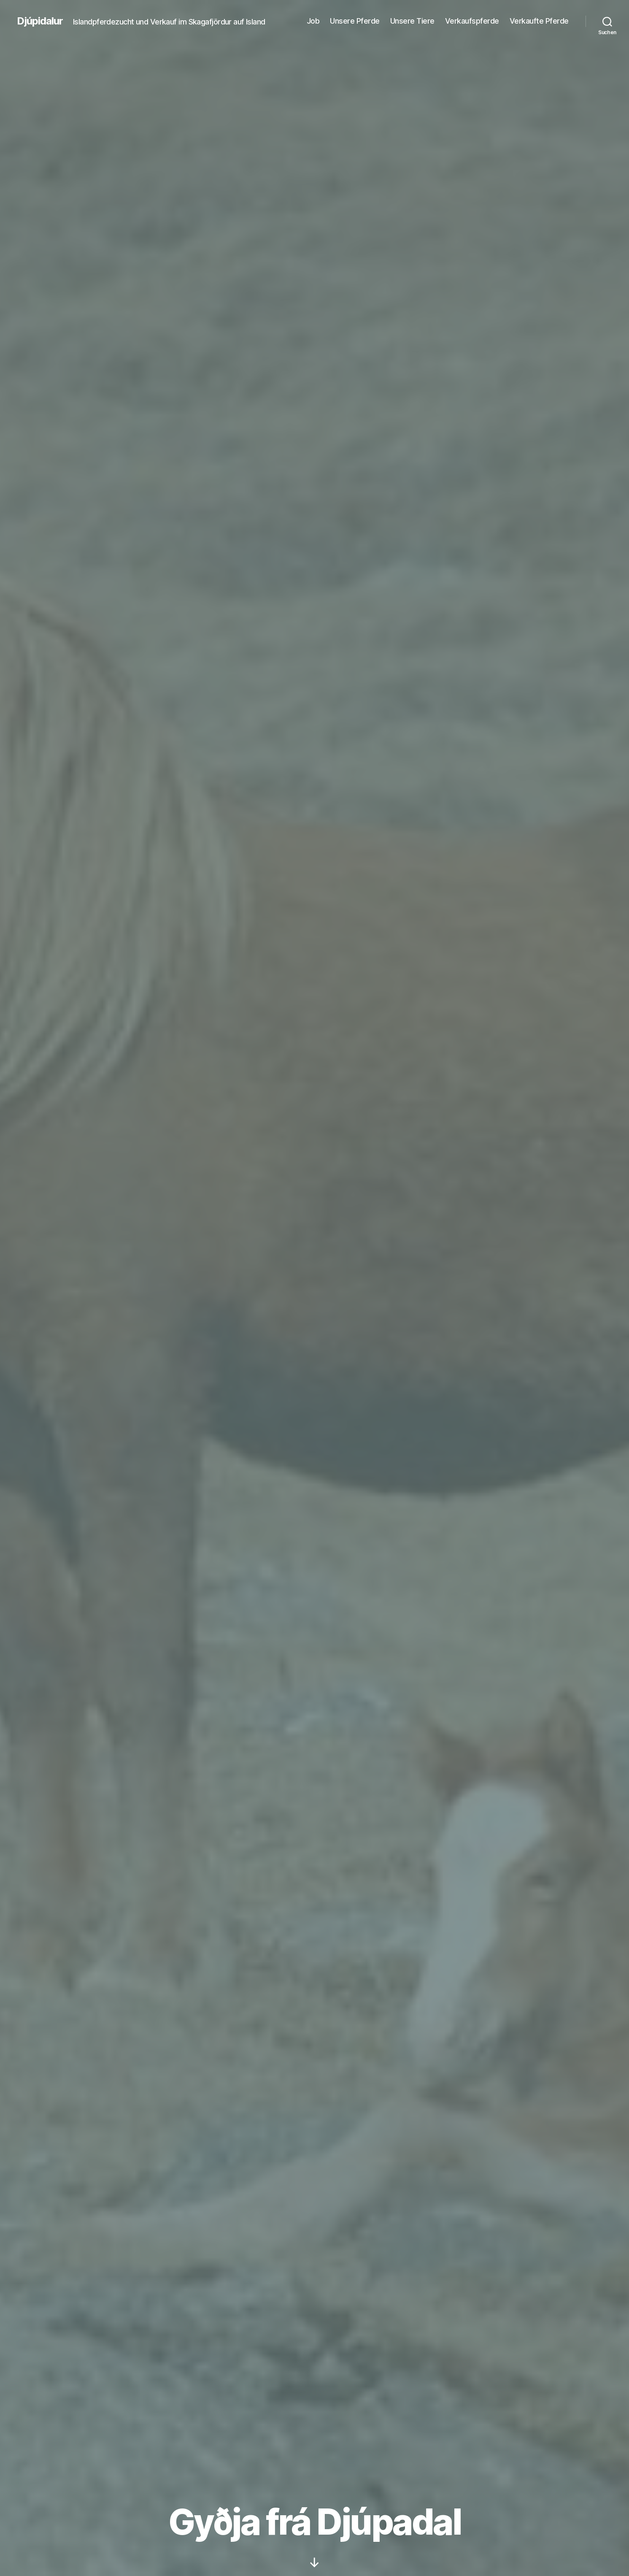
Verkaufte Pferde (539, 20)
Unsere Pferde (355, 20)
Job (313, 20)
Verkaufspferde (472, 20)
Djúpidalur (40, 21)
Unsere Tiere (412, 20)
